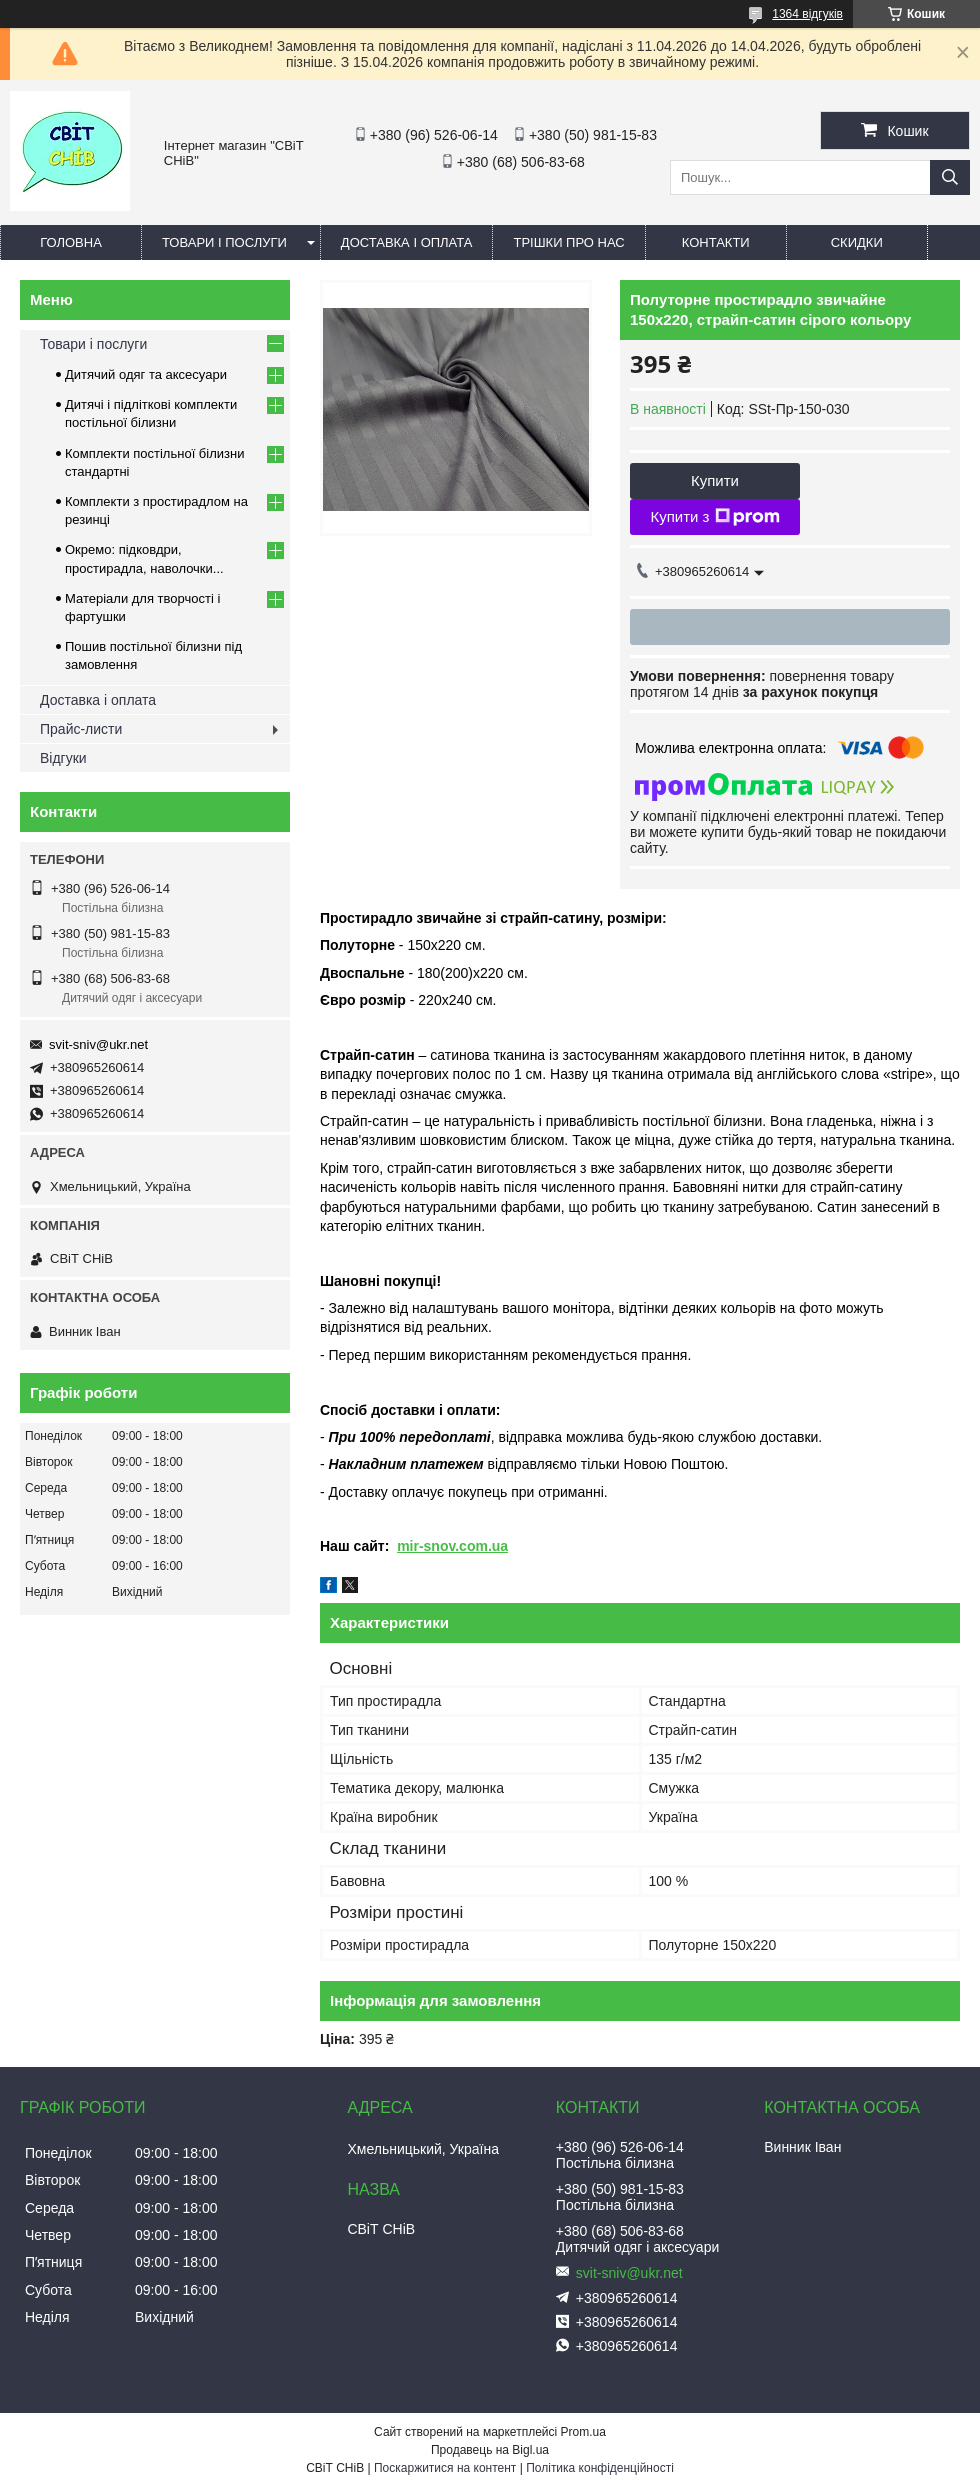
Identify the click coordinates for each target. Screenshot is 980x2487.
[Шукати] (950, 177)
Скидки (857, 242)
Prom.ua (583, 2432)
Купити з (714, 517)
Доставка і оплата (407, 242)
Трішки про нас (568, 242)
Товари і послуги (224, 242)
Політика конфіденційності (600, 2468)
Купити (715, 480)
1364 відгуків (807, 14)
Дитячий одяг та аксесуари (146, 374)
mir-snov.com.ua (452, 1546)
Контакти (716, 242)
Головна (71, 242)
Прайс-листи (81, 729)
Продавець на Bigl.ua (490, 2450)
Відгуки (63, 758)
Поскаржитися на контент (445, 2468)
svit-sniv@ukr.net (98, 1044)
